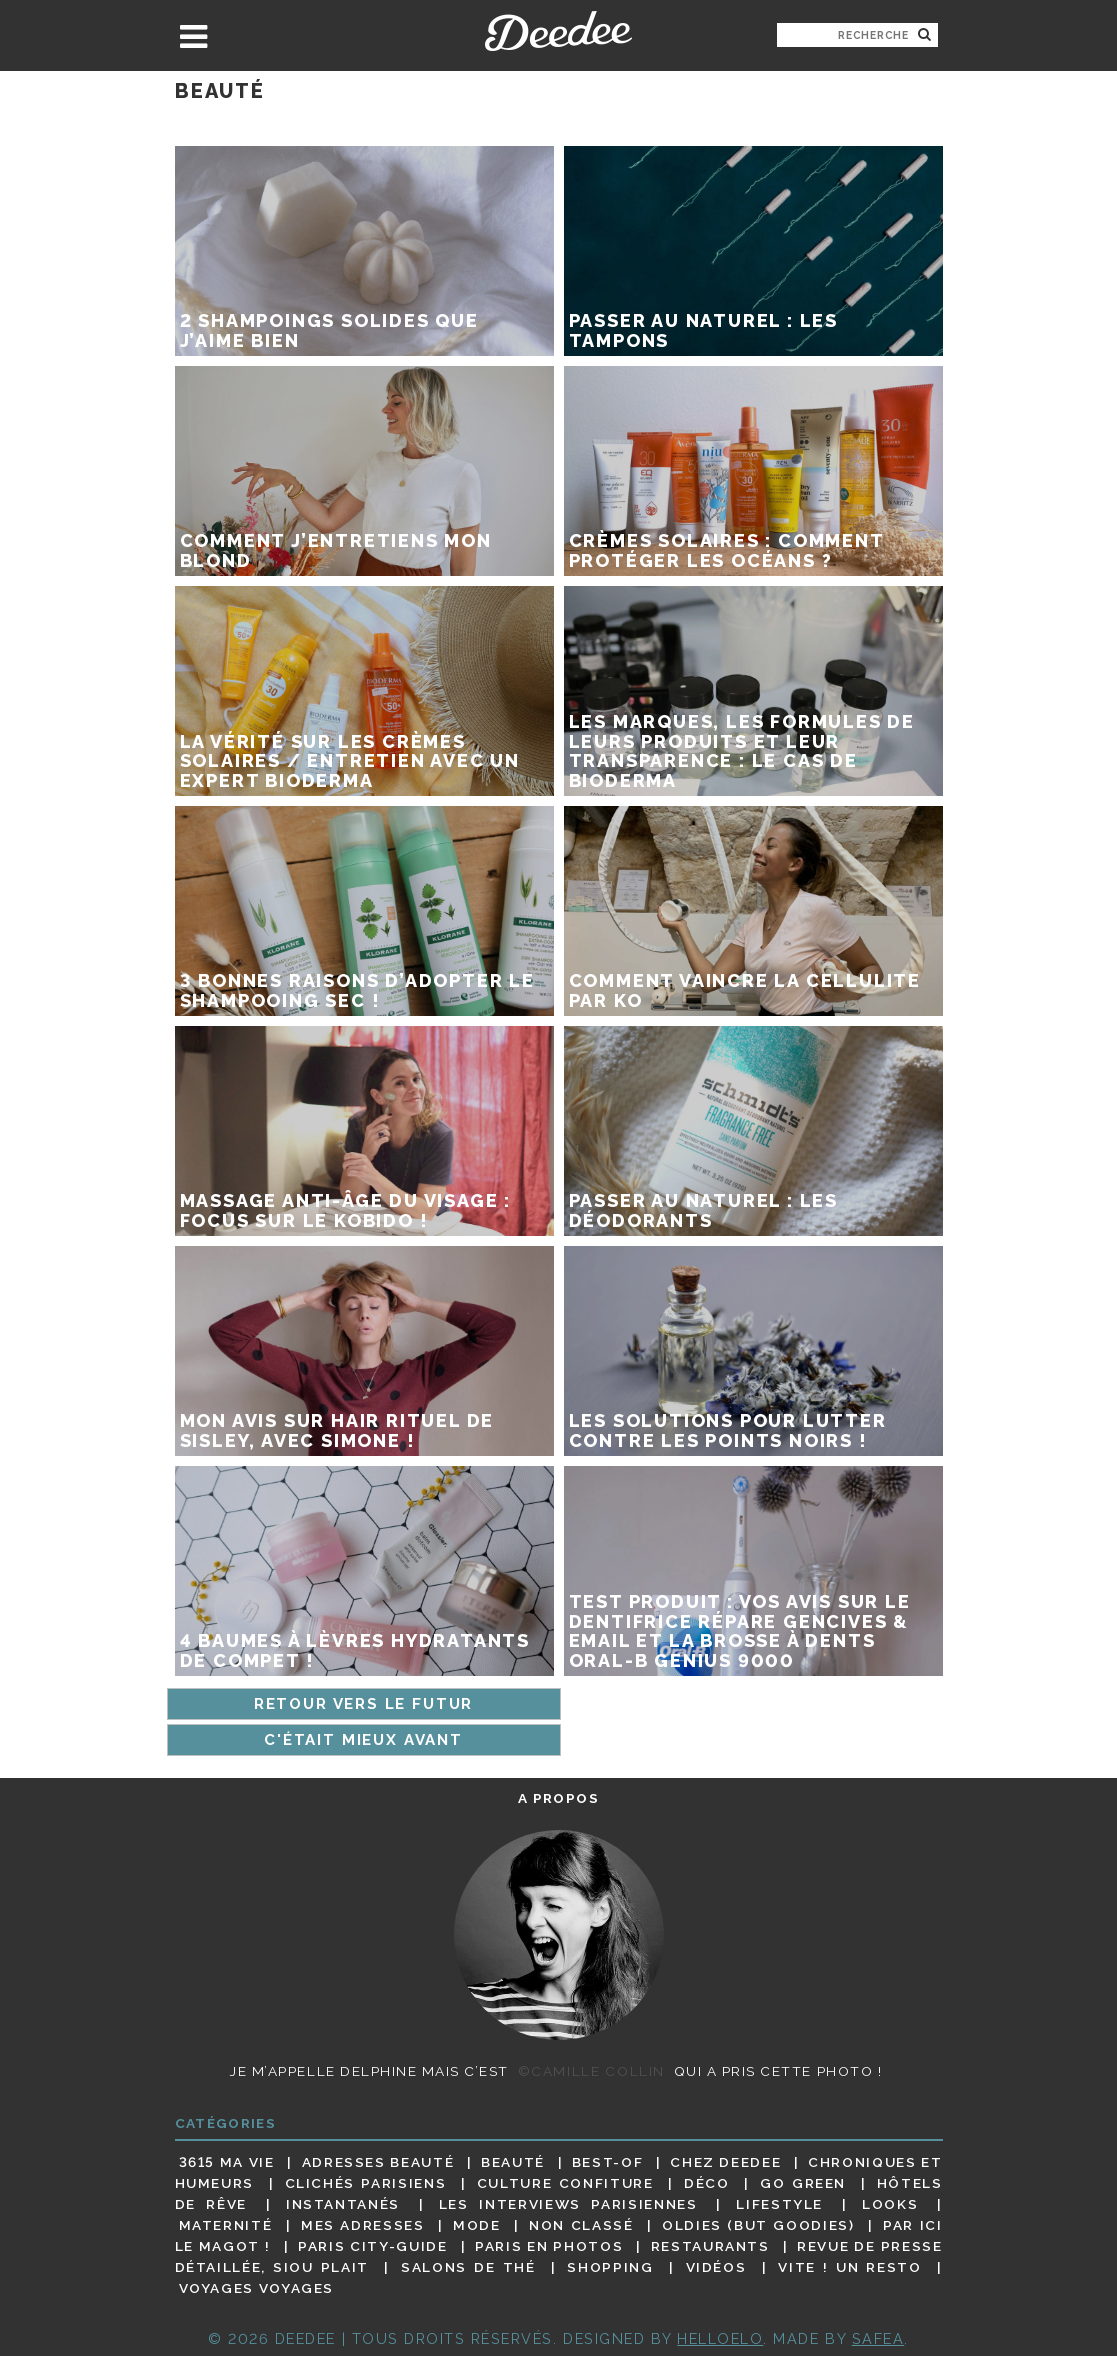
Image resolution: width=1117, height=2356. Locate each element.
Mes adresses (363, 2225)
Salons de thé (468, 2267)
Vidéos (716, 2267)
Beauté (513, 2162)
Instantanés (343, 2204)
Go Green (803, 2183)
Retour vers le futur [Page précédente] (363, 1704)
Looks (890, 2204)
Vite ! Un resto (849, 2267)
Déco (707, 2183)
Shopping (610, 2267)
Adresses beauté (378, 2162)
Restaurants (710, 2246)
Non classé (581, 2225)
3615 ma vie (227, 2162)
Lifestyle (779, 2204)
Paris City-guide (372, 2246)
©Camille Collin (591, 2071)
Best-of (607, 2162)
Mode (477, 2225)
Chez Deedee (725, 2162)
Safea (878, 2338)
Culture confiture (565, 2183)
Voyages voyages (256, 2289)
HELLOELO (720, 2338)
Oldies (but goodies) (758, 2225)
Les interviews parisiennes (568, 2204)
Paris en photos (549, 2246)
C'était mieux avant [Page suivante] (363, 1740)
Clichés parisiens (366, 2183)
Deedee (558, 31)
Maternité (226, 2225)
